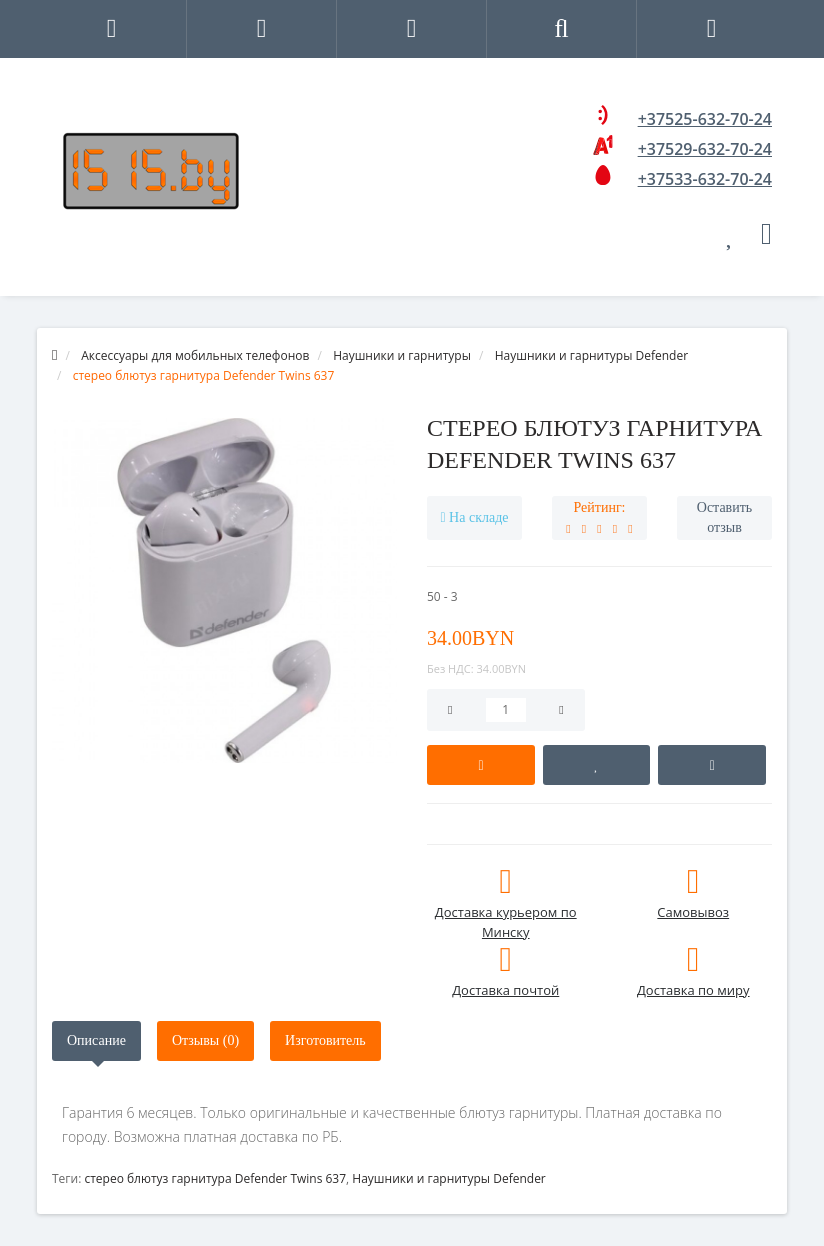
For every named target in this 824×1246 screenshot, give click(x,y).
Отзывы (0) (205, 1040)
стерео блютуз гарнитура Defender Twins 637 (215, 1178)
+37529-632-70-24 (705, 149)
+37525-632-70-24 (705, 119)
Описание (96, 1040)
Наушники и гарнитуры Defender (448, 1178)
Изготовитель (325, 1040)
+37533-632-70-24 (705, 179)
